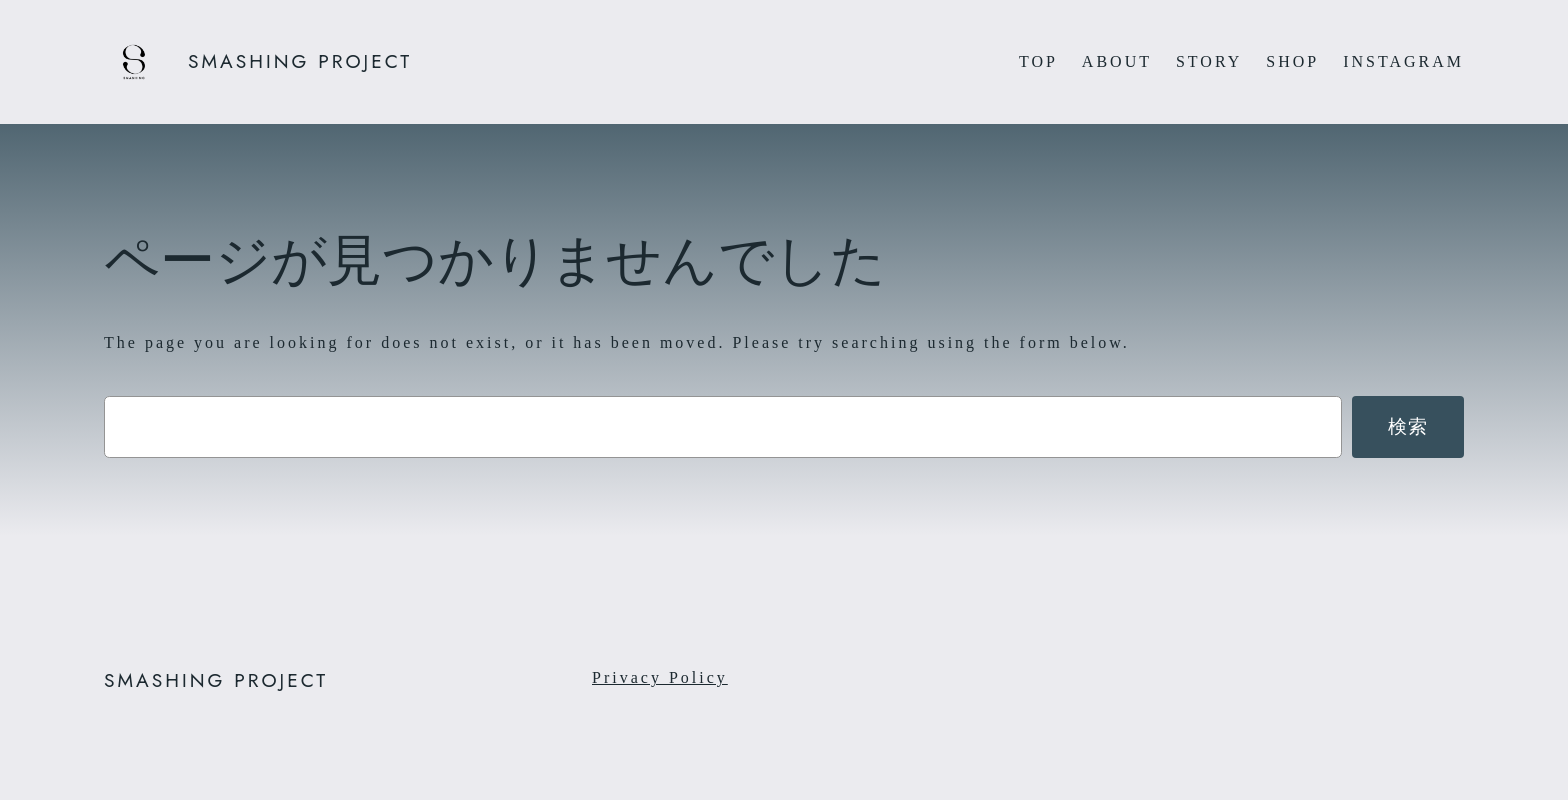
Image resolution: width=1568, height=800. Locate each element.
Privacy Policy (660, 677)
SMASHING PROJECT (300, 61)
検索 (1408, 426)
